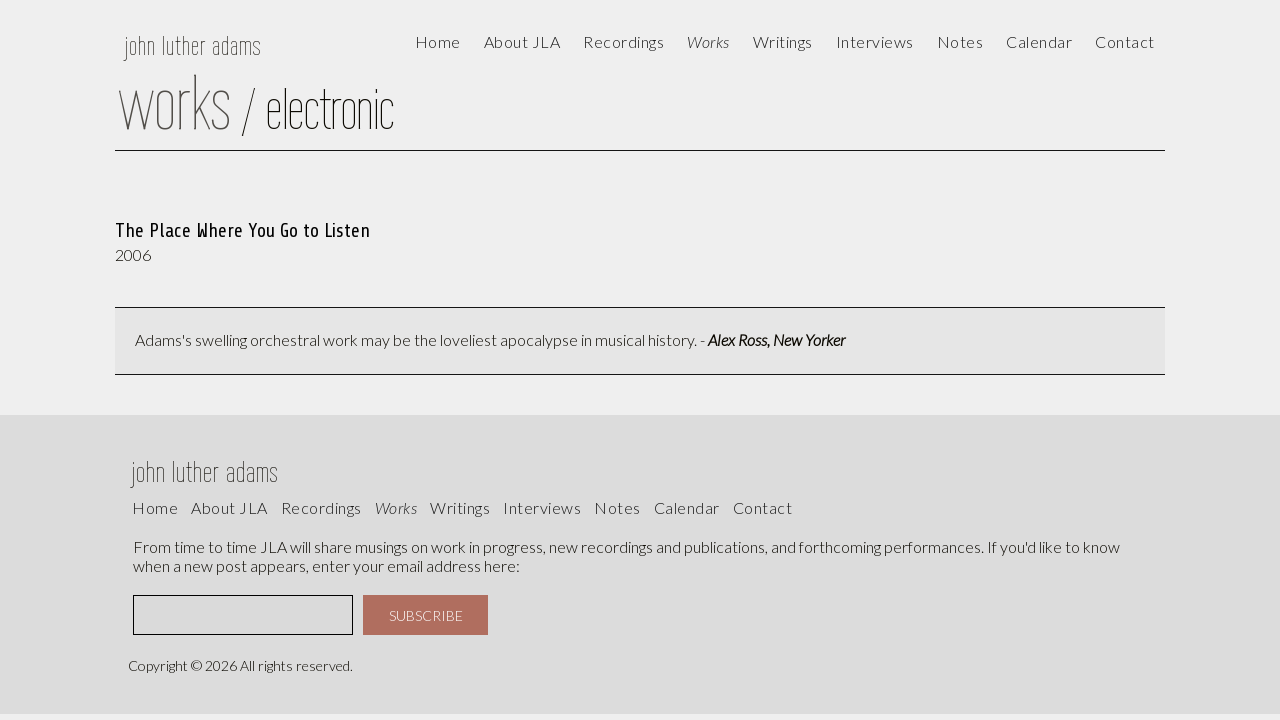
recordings (321, 507)
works (396, 507)
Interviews (875, 41)
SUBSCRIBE (426, 615)
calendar (1039, 41)
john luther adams (193, 45)
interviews (542, 507)
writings (460, 507)
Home (438, 41)
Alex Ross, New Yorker (776, 339)
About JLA (522, 41)
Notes (617, 507)
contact (1125, 41)
